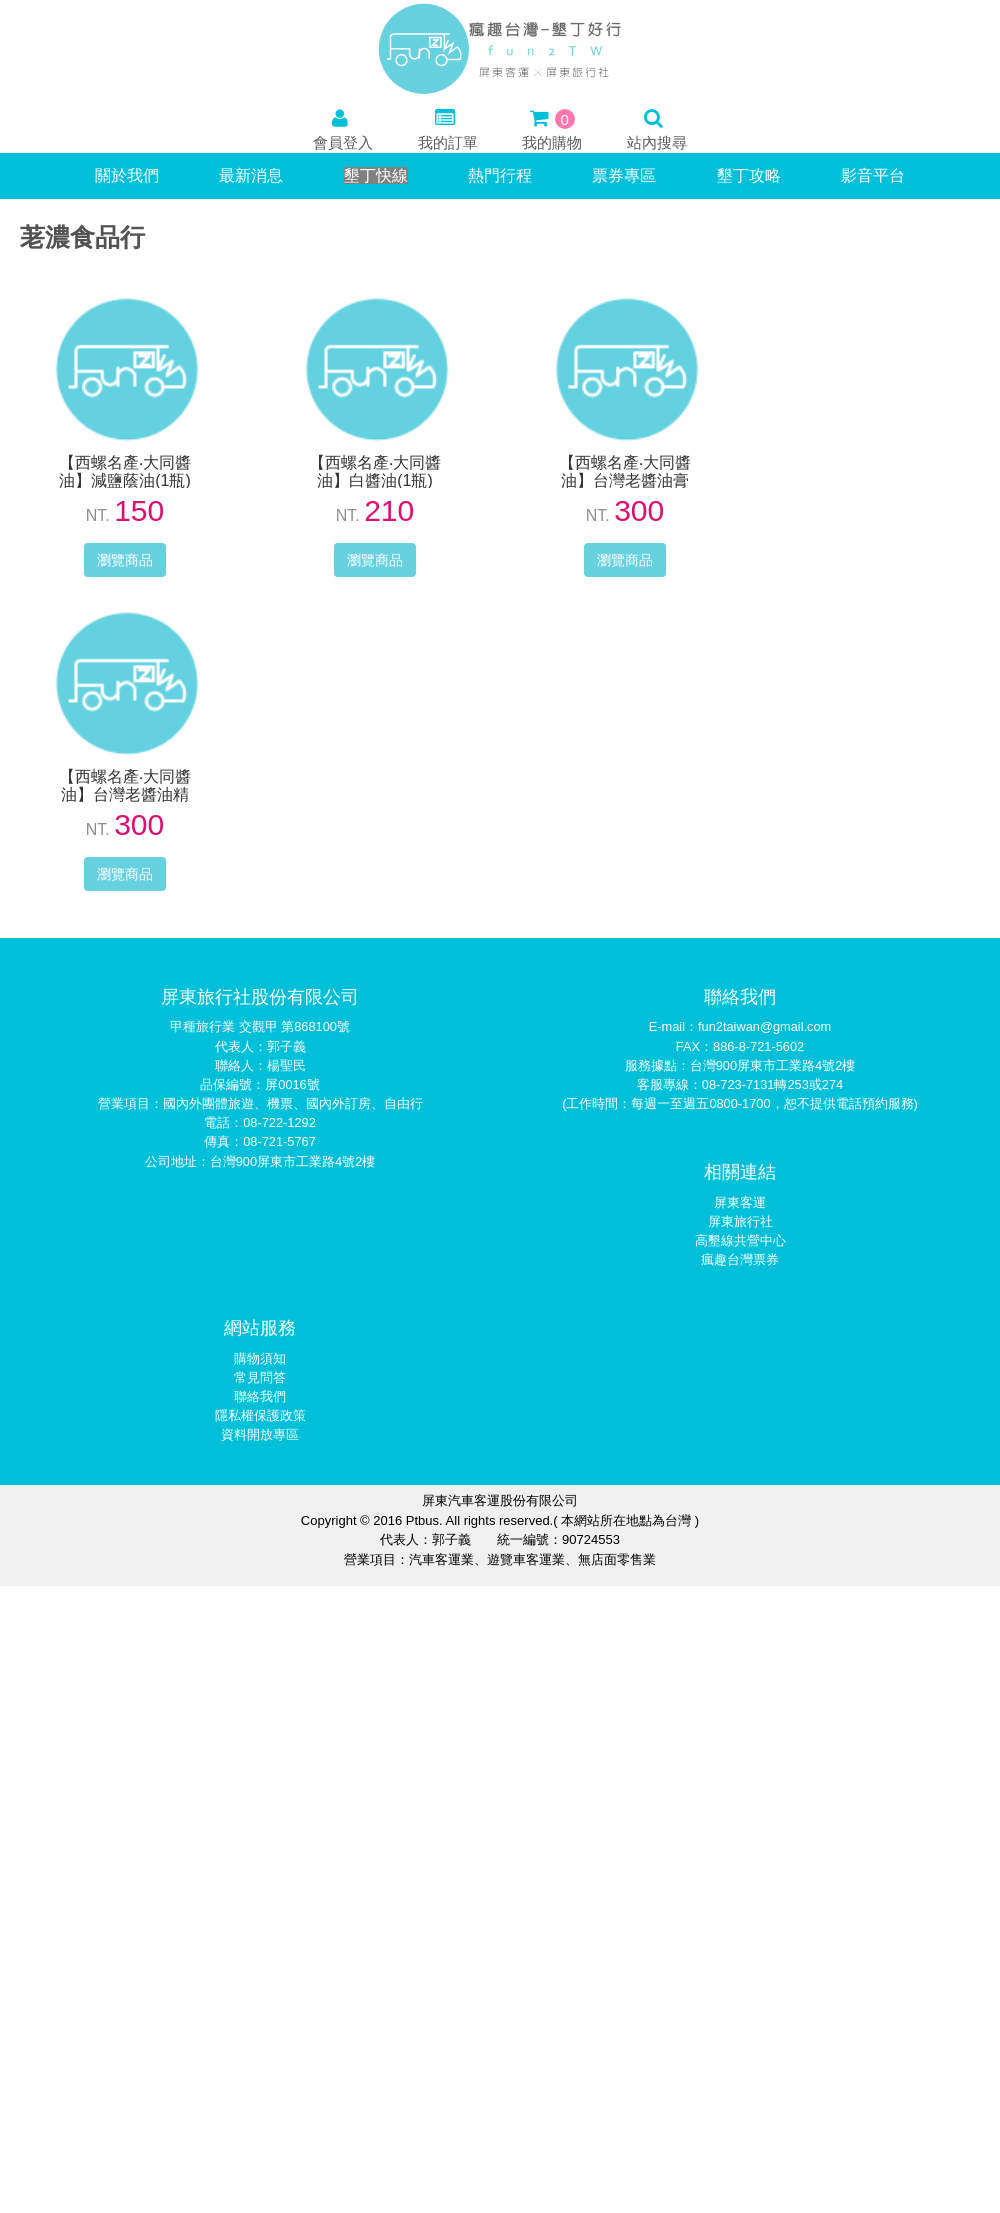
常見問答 (260, 1377)
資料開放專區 (260, 1434)
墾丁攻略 (749, 175)
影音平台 (873, 175)
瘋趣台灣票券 (740, 1259)
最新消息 (251, 175)
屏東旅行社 (740, 1221)
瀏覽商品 (125, 560)
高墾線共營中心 (740, 1240)
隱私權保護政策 (260, 1415)
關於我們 (127, 175)
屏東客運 (740, 1202)
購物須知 (260, 1358)
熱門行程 (500, 175)
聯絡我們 (260, 1396)
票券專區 (624, 175)
